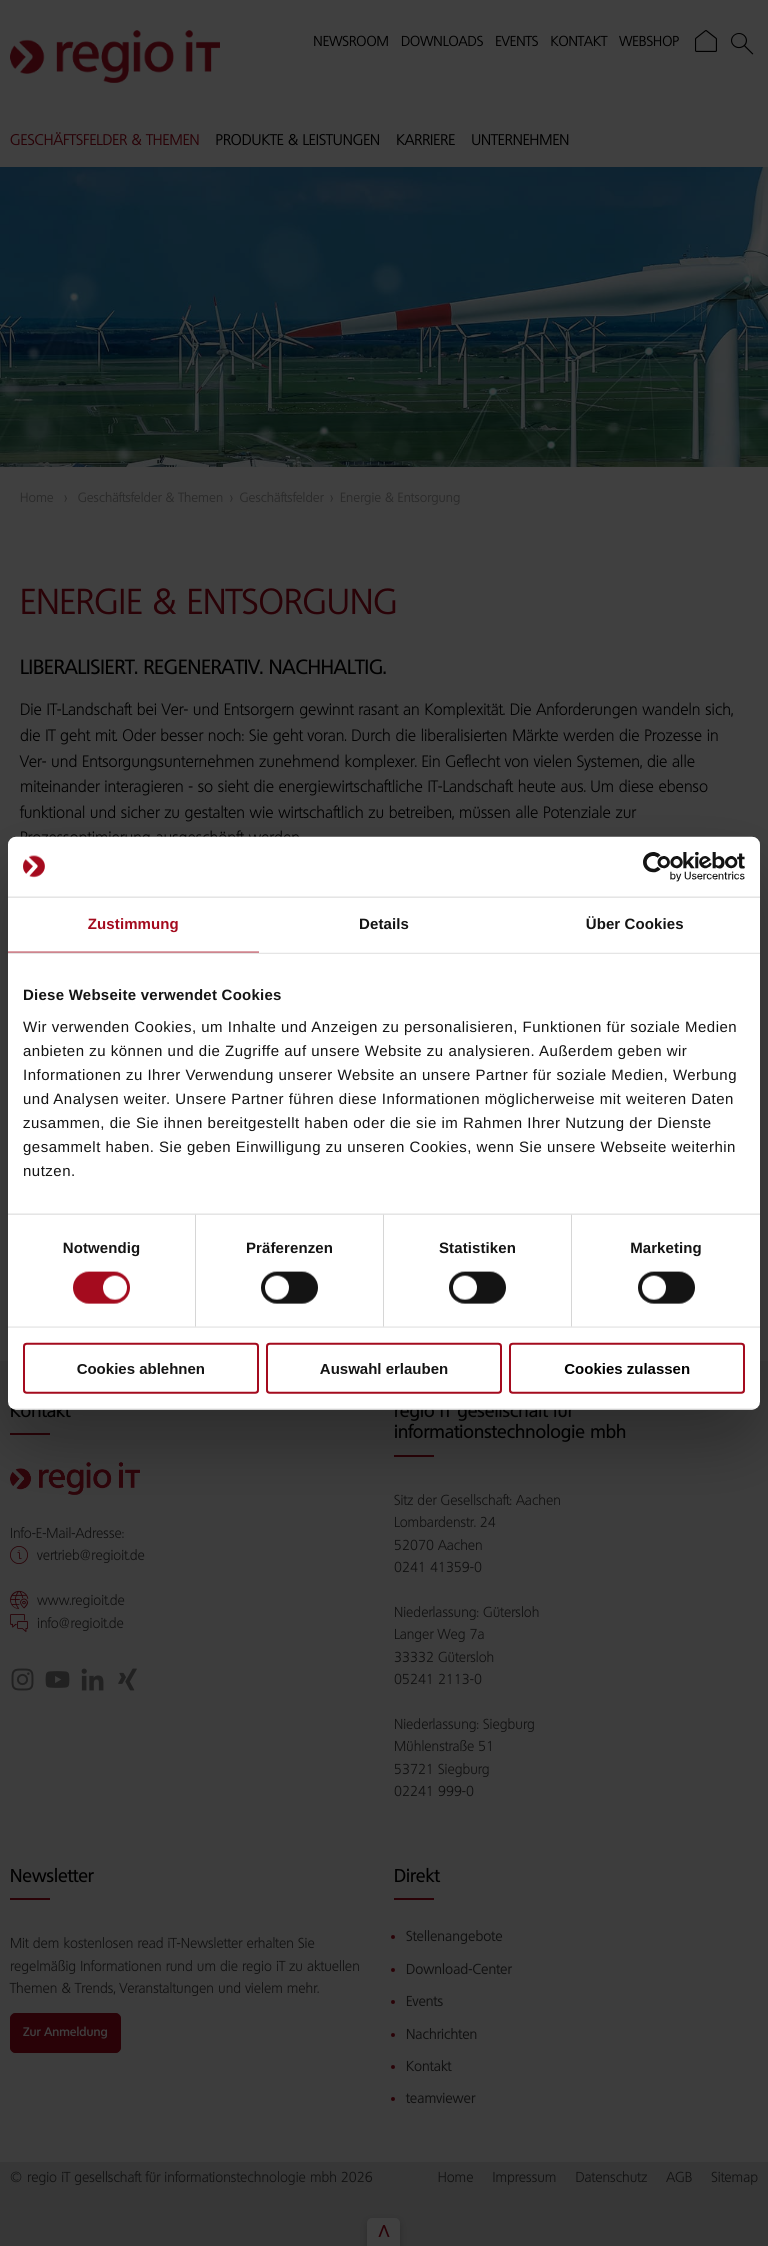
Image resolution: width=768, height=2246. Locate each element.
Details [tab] (384, 924)
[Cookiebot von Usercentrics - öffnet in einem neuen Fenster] (657, 867)
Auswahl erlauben (384, 1367)
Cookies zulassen (627, 1367)
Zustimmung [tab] (133, 924)
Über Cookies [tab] (635, 924)
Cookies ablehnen (141, 1367)
